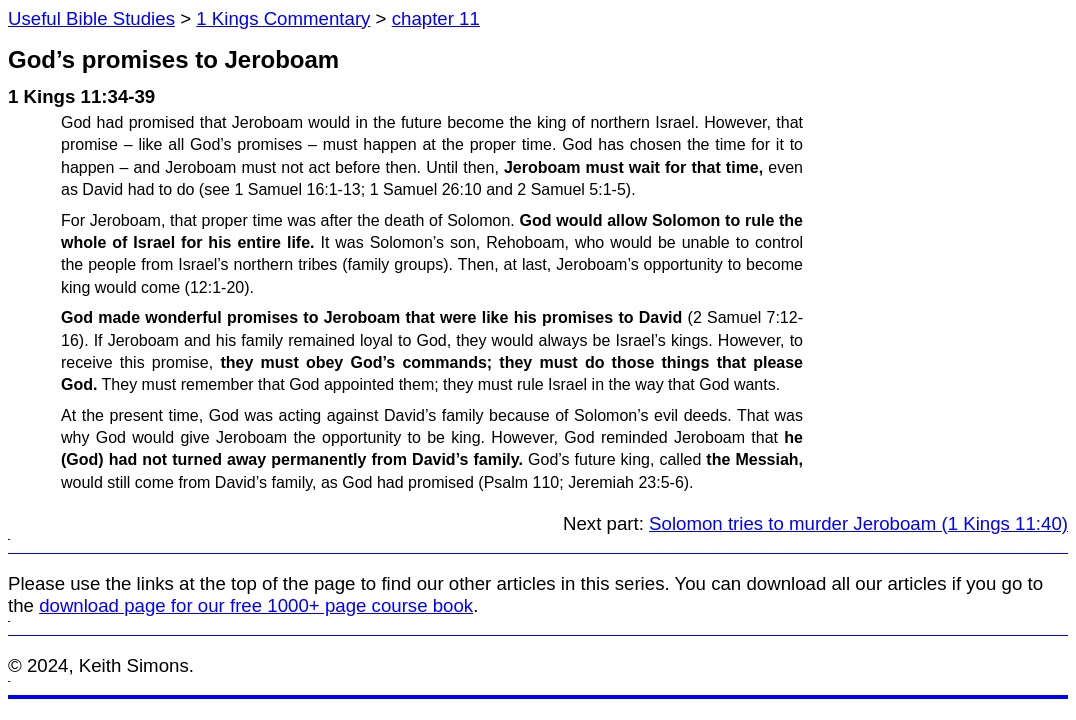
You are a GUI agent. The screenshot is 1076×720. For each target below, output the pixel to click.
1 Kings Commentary (283, 18)
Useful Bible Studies (91, 18)
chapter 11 (436, 18)
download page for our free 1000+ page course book (256, 605)
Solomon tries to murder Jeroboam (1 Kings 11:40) (858, 523)
